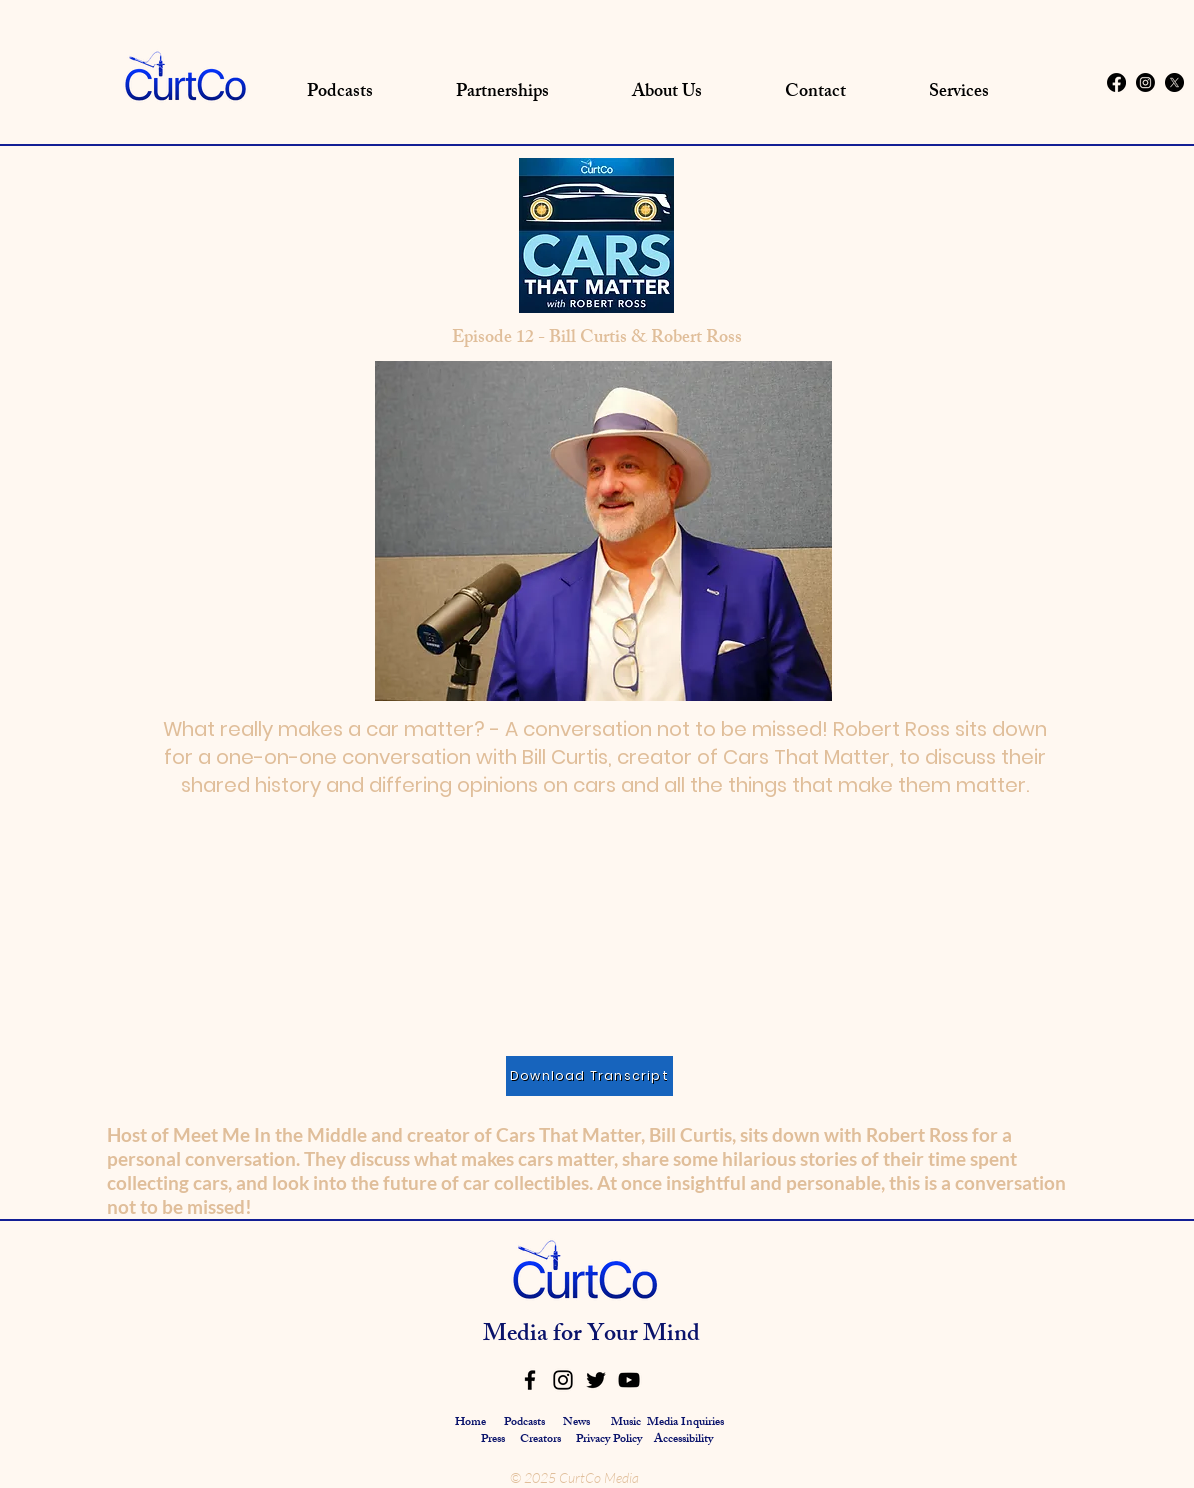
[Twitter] (596, 1380)
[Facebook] (1116, 82)
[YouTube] (629, 1380)
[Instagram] (1145, 82)
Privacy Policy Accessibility (644, 1440)
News (576, 1423)
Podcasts (524, 1423)
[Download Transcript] (589, 1076)
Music (626, 1423)
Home (470, 1423)
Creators (540, 1440)
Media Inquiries (685, 1423)
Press (494, 1440)
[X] (1174, 82)
